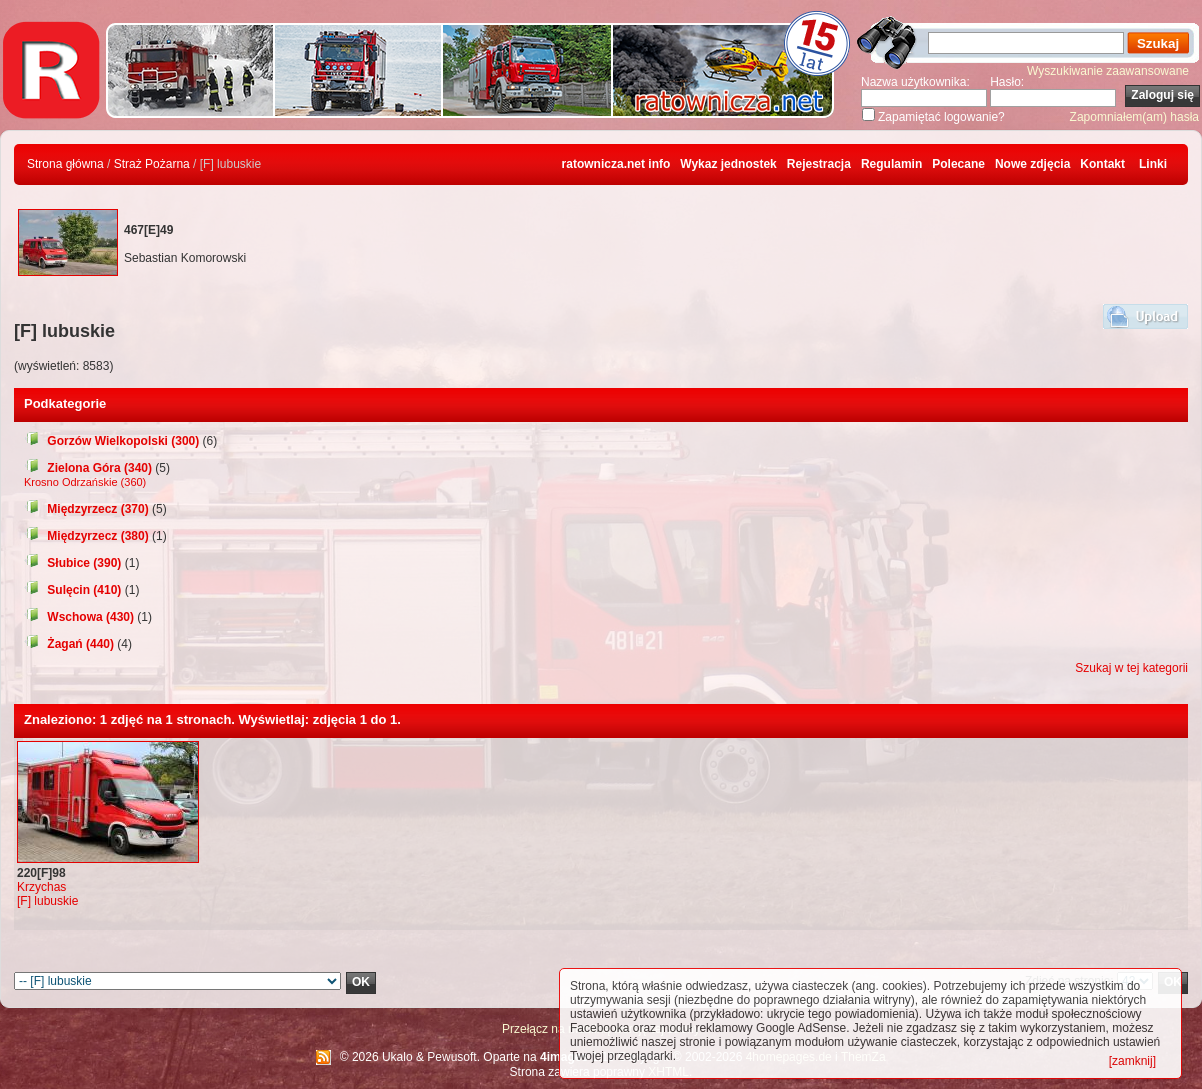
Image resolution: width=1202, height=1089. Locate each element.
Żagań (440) (69, 644)
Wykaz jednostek (728, 164)
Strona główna (65, 164)
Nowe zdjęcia (1032, 164)
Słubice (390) (72, 563)
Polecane (958, 164)
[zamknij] (1132, 1061)
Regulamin (891, 164)
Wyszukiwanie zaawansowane (1108, 71)
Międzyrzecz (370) (86, 509)
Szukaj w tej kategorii (1131, 668)
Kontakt (1102, 164)
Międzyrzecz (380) (86, 536)
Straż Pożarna (152, 164)
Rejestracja (819, 164)
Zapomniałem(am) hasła (1134, 117)
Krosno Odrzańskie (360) (85, 482)
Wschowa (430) (79, 617)
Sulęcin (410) (72, 590)
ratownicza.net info (616, 164)
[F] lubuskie (47, 901)
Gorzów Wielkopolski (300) (111, 441)
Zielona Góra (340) (88, 468)
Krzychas (41, 887)
